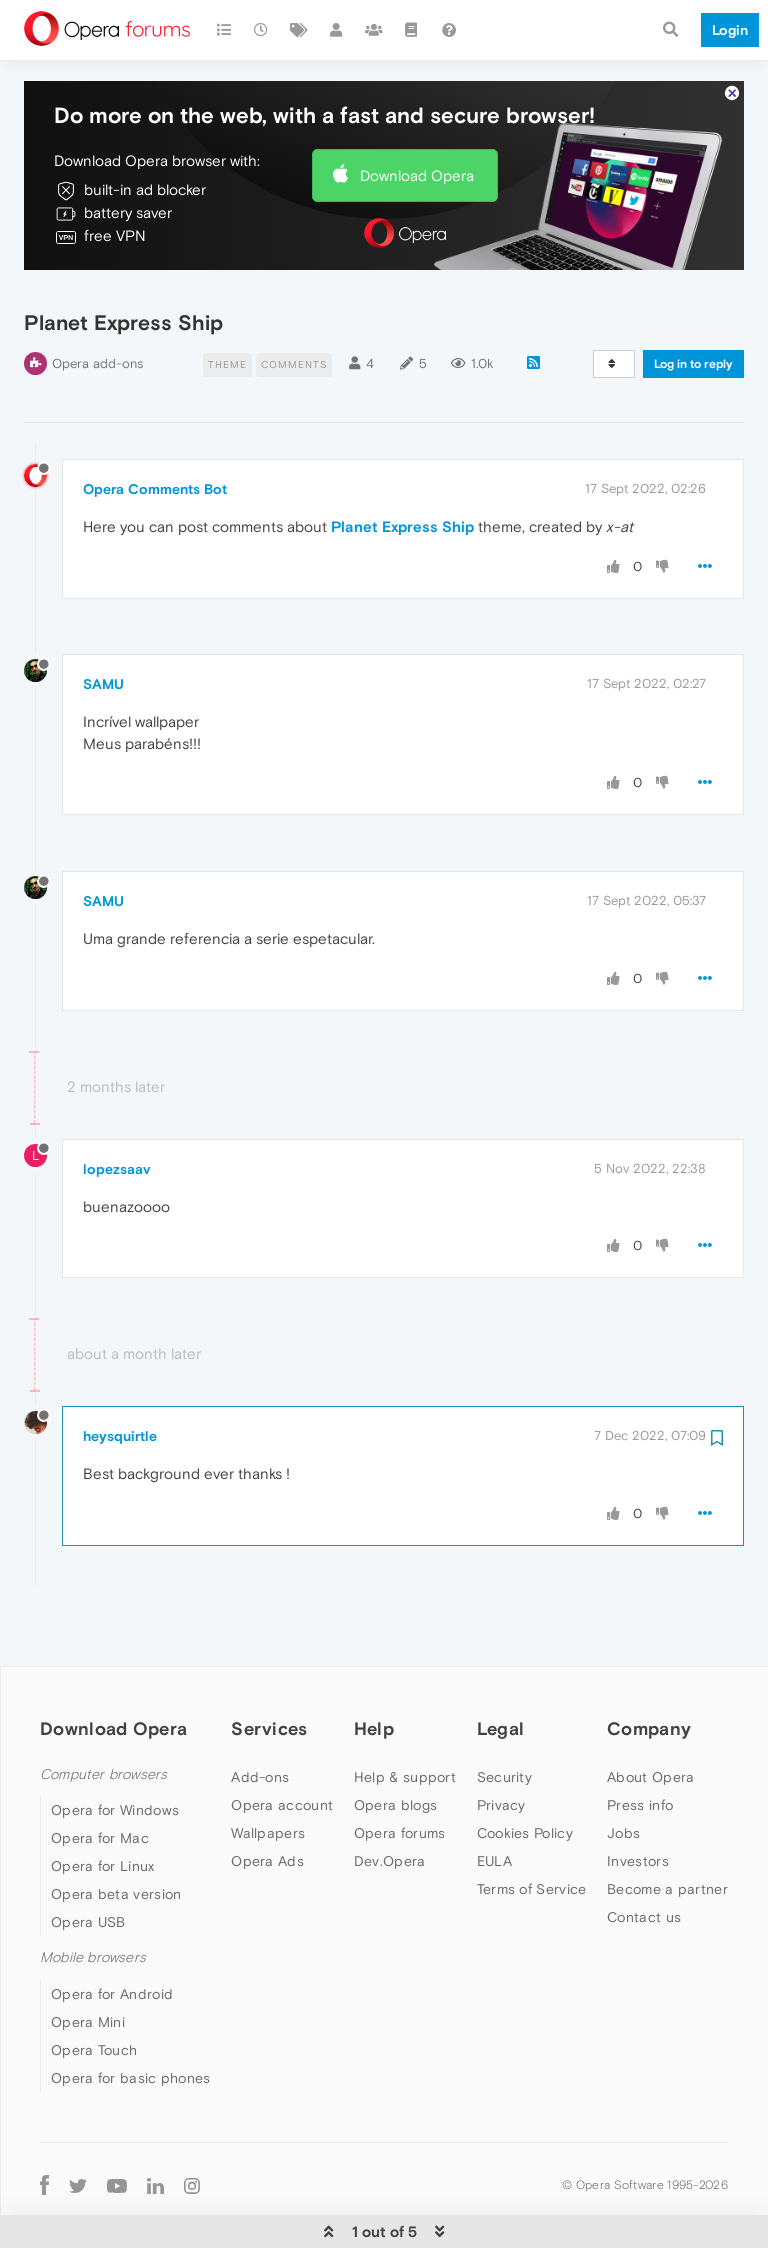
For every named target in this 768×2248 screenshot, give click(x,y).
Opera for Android (112, 1933)
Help (374, 1668)
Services (269, 1668)
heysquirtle (120, 1376)
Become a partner (667, 1829)
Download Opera (417, 114)
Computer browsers (103, 1714)
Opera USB (88, 1862)
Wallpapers (268, 1773)
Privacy (501, 1745)
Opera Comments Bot (155, 429)
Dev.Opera (390, 1801)
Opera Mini (88, 1961)
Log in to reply (693, 304)
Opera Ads (267, 1801)
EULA (494, 1801)
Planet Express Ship (402, 466)
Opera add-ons (97, 303)
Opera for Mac (100, 1778)
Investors (638, 1801)
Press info (640, 1745)
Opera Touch (94, 1989)
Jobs (623, 1773)
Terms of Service (532, 1829)
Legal (501, 1668)
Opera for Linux (103, 1806)
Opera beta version (116, 1834)
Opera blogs (395, 1745)
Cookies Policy (525, 1773)
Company (649, 1668)
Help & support (405, 1717)
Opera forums (400, 1773)
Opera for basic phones (131, 2017)
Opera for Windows (115, 1750)
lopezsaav (116, 1109)
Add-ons (260, 1717)
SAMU (103, 624)
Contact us (644, 1857)
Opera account (282, 1745)
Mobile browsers (93, 1897)
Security (504, 1717)
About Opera (650, 1717)
